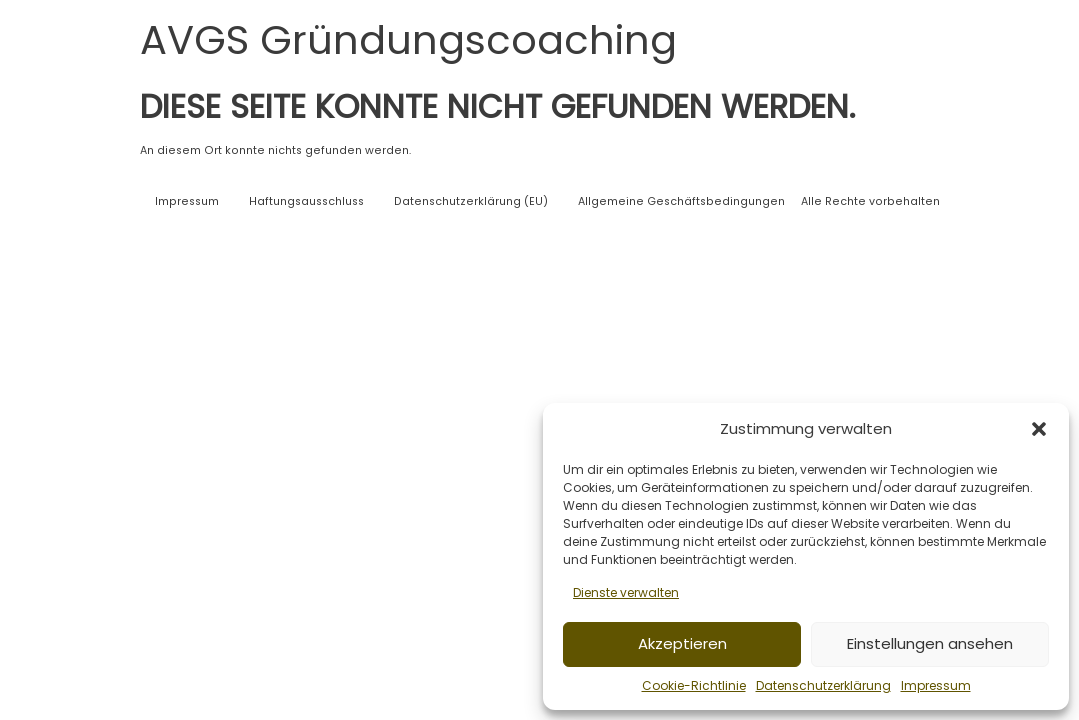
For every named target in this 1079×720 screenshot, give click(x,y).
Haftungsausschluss (306, 201)
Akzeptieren (682, 643)
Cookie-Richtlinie (694, 685)
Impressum (936, 685)
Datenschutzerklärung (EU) (471, 201)
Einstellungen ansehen (930, 643)
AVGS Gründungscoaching (408, 40)
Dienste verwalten (626, 592)
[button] (1039, 429)
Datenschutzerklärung (823, 685)
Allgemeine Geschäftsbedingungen (681, 201)
